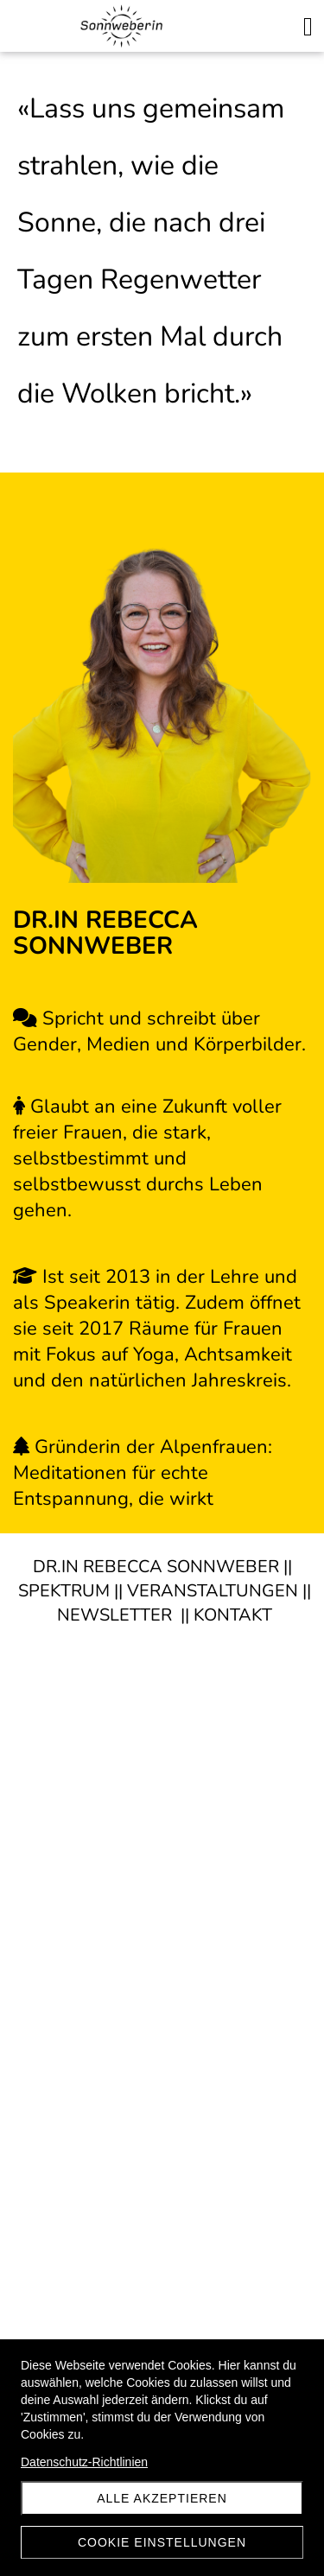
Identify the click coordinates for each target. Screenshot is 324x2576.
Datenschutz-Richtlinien (84, 2462)
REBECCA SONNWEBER (179, 1566)
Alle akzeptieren (162, 2498)
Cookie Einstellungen (162, 2542)
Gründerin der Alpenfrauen (151, 1447)
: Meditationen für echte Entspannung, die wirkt (142, 1473)
